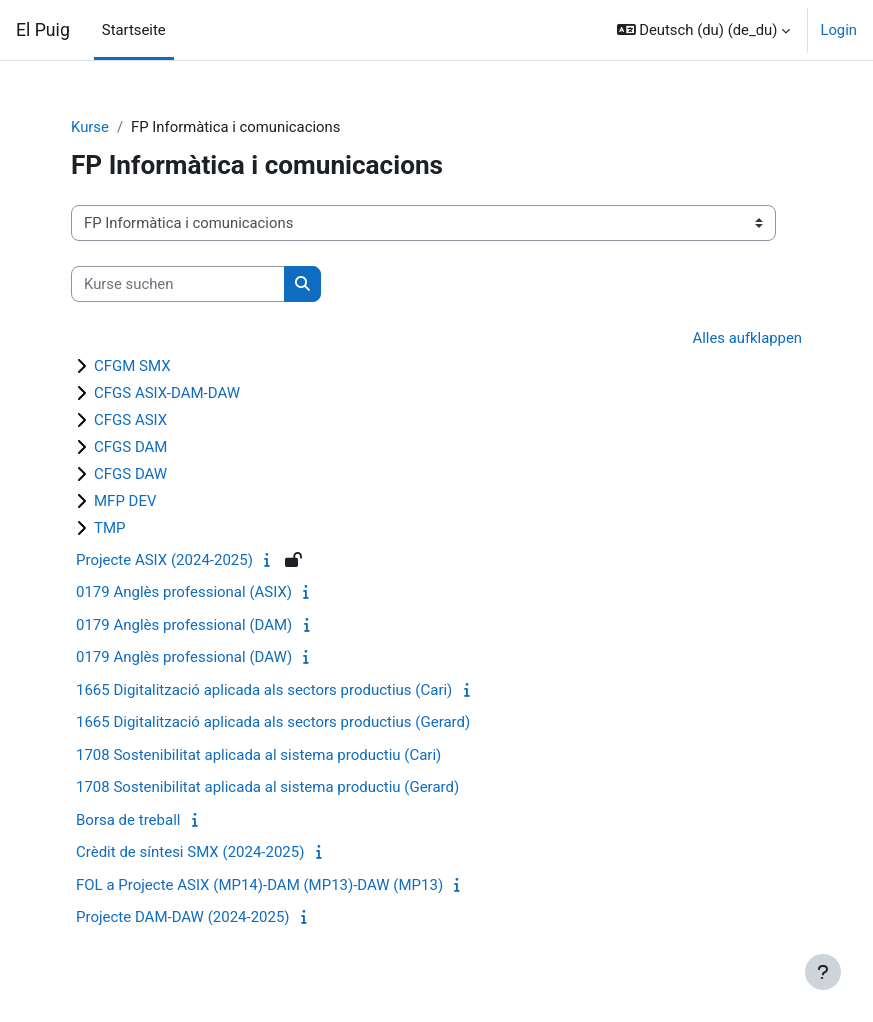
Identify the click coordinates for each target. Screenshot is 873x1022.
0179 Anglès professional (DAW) (184, 657)
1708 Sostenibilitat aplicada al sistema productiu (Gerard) (267, 787)
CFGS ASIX (130, 420)
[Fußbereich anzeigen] (823, 972)
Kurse (90, 127)
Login (838, 30)
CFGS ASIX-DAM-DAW (167, 393)
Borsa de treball (128, 820)
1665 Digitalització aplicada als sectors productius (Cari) (264, 690)
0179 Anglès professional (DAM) (184, 625)
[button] (704, 30)
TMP (110, 528)
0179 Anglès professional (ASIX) (184, 592)
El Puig (43, 30)
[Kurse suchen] (178, 284)
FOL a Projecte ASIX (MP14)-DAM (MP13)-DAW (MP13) (259, 885)
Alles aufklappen (747, 338)
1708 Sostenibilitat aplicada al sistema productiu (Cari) (258, 755)
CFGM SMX (132, 366)
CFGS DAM (130, 447)
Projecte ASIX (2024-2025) (164, 560)
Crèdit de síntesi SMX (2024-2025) (190, 852)
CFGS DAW (130, 474)
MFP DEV (125, 501)
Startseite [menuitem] (134, 30)
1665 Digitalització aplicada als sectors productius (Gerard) (273, 722)
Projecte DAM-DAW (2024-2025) (183, 917)
